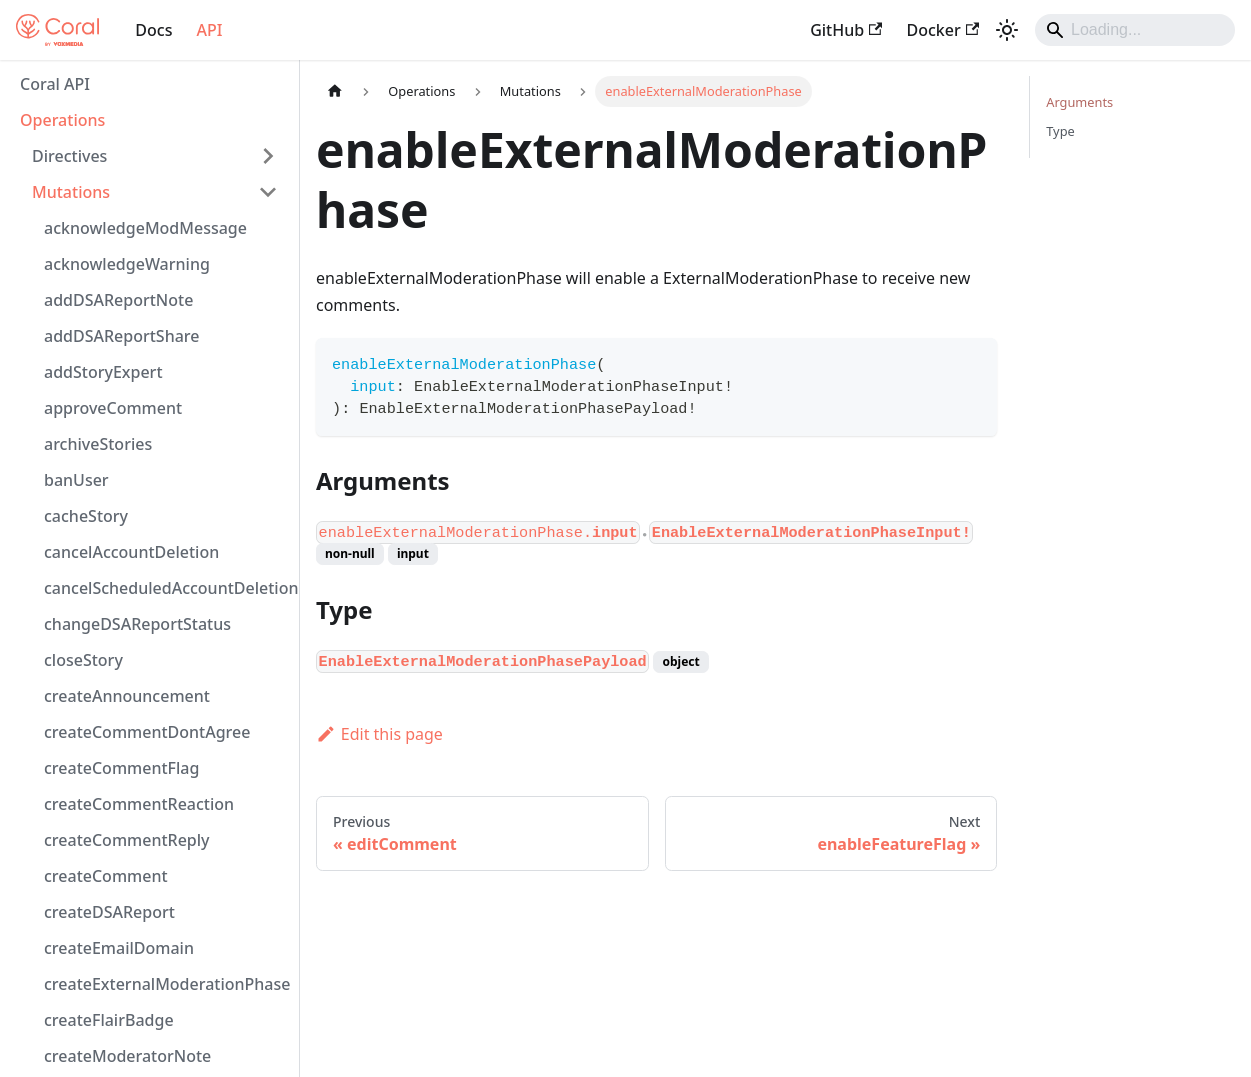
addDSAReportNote (118, 300)
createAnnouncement (127, 696)
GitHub (846, 30)
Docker (942, 30)
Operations (62, 120)
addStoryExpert (103, 372)
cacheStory (86, 516)
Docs (153, 30)
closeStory (83, 660)
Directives (69, 156)
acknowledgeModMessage (145, 228)
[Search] (1135, 30)
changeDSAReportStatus (137, 624)
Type (1060, 131)
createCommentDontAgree (147, 732)
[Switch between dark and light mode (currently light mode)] (1007, 30)
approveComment (113, 408)
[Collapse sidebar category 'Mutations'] (268, 192)
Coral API (55, 84)
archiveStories (98, 444)
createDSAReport (109, 912)
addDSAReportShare (121, 336)
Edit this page (379, 734)
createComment (106, 876)
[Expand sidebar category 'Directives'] (268, 156)
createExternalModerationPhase (167, 984)
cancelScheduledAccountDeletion (167, 588)
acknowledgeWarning (127, 264)
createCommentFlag (121, 768)
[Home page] (335, 91)
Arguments (1079, 102)
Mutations (71, 192)
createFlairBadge (109, 1020)
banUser (76, 480)
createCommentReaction (139, 804)
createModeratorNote (127, 1056)
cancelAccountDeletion (131, 552)
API (209, 30)
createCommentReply (127, 840)
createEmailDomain (119, 948)
